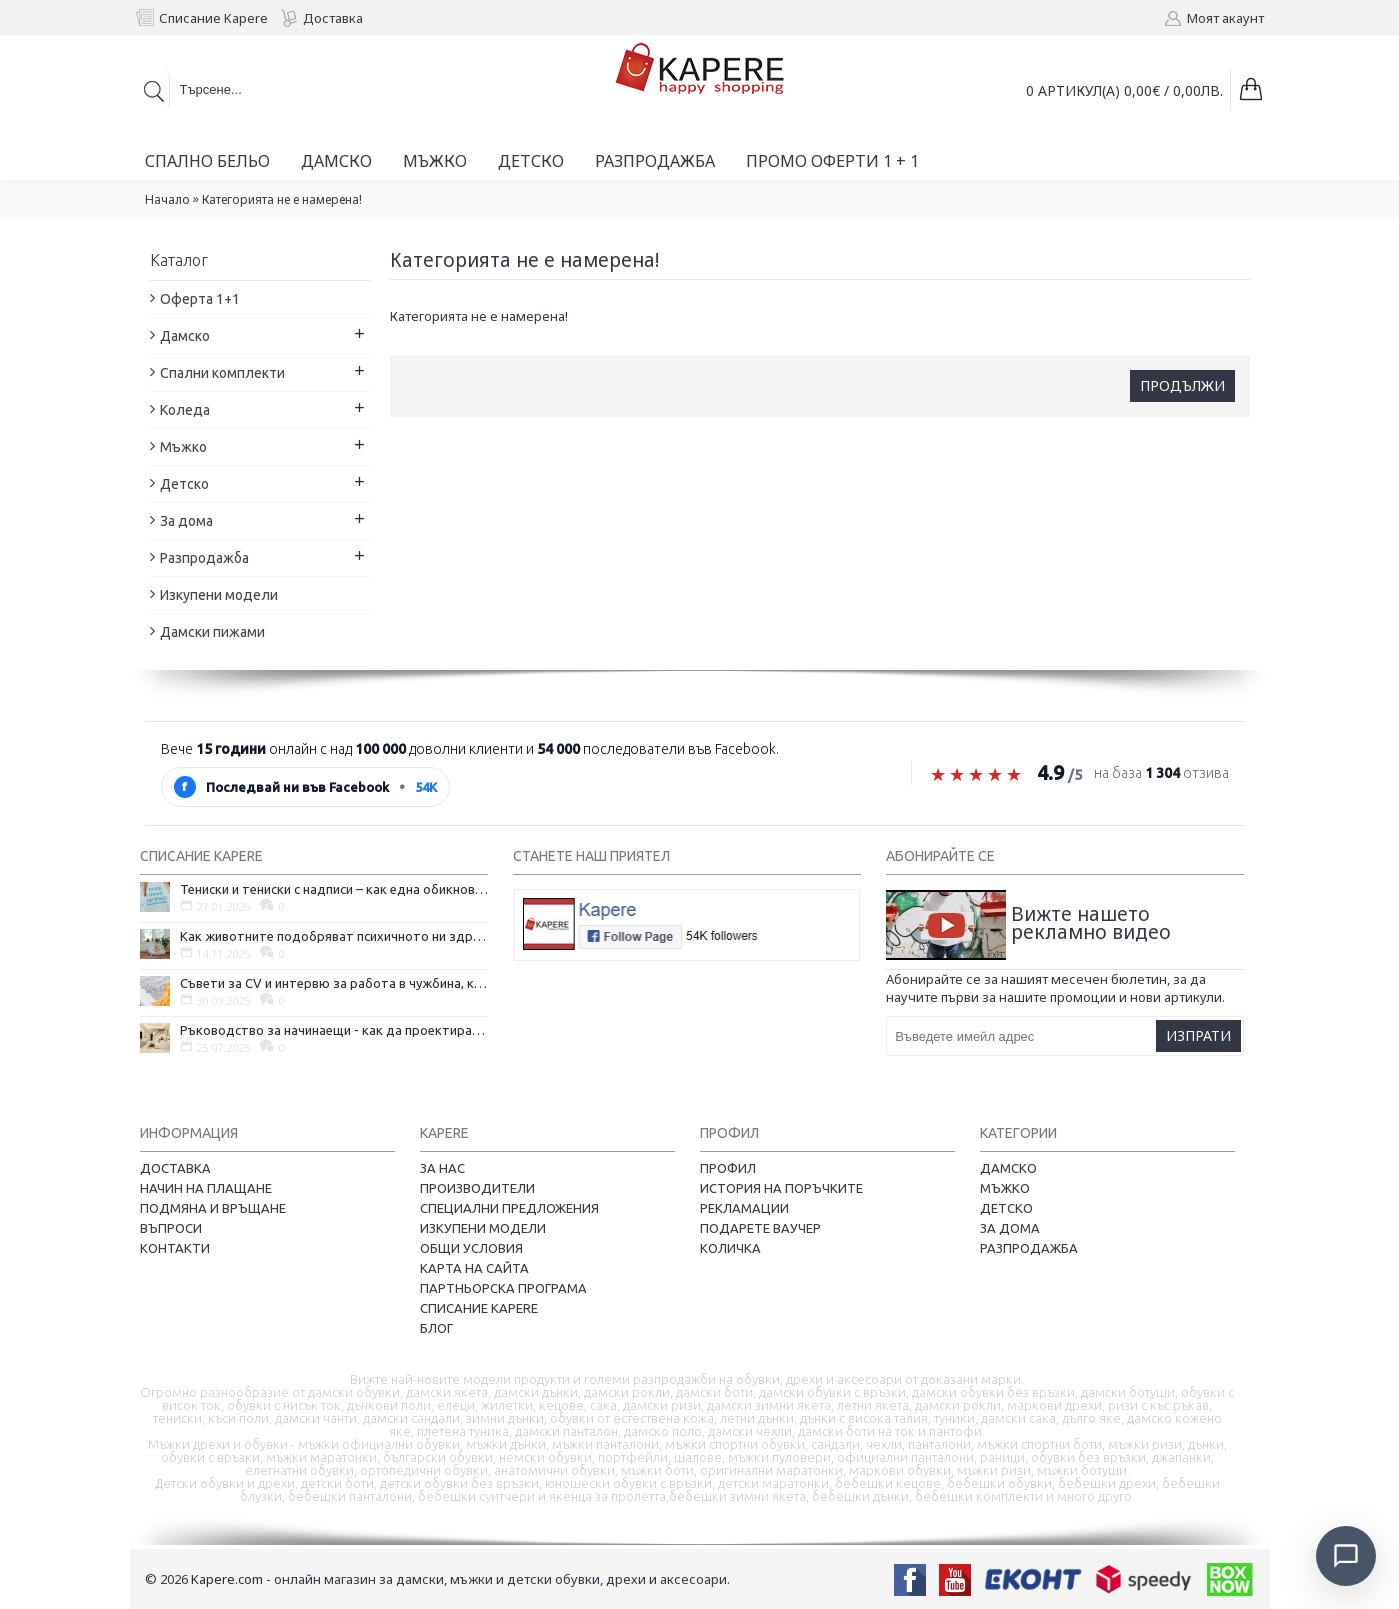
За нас (442, 1168)
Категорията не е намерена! (282, 199)
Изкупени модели (483, 1228)
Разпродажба (1029, 1248)
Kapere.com (227, 1579)
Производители (477, 1188)
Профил (728, 1168)
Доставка (175, 1168)
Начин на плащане (206, 1188)
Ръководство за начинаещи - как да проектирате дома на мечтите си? (334, 1030)
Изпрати (1198, 1035)
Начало (167, 199)
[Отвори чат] (1345, 1555)
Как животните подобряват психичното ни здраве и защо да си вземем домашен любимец (334, 936)
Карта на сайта (474, 1268)
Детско (1006, 1208)
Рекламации (744, 1208)
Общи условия (471, 1248)
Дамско (1008, 1168)
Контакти (175, 1248)
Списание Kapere (479, 1308)
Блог (436, 1328)
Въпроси (171, 1228)
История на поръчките (781, 1188)
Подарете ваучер (760, 1228)
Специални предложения (509, 1208)
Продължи (1182, 385)
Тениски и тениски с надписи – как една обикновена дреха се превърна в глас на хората (334, 889)
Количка (730, 1248)
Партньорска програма (503, 1288)
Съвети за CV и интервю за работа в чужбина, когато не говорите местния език (334, 983)
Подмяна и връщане (213, 1208)
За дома (1010, 1228)
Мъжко (1005, 1188)
